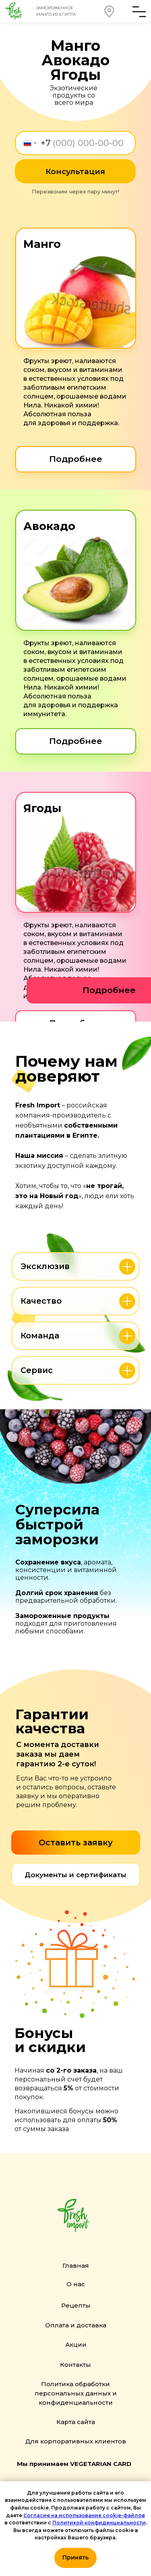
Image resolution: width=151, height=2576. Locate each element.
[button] (109, 11)
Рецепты (76, 2305)
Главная (75, 2265)
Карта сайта (75, 2422)
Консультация (75, 171)
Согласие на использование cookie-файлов (84, 2515)
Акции (76, 2344)
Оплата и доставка (75, 2325)
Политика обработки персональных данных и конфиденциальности (76, 2393)
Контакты (75, 2364)
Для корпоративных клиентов (75, 2441)
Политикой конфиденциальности (99, 2523)
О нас (75, 2284)
